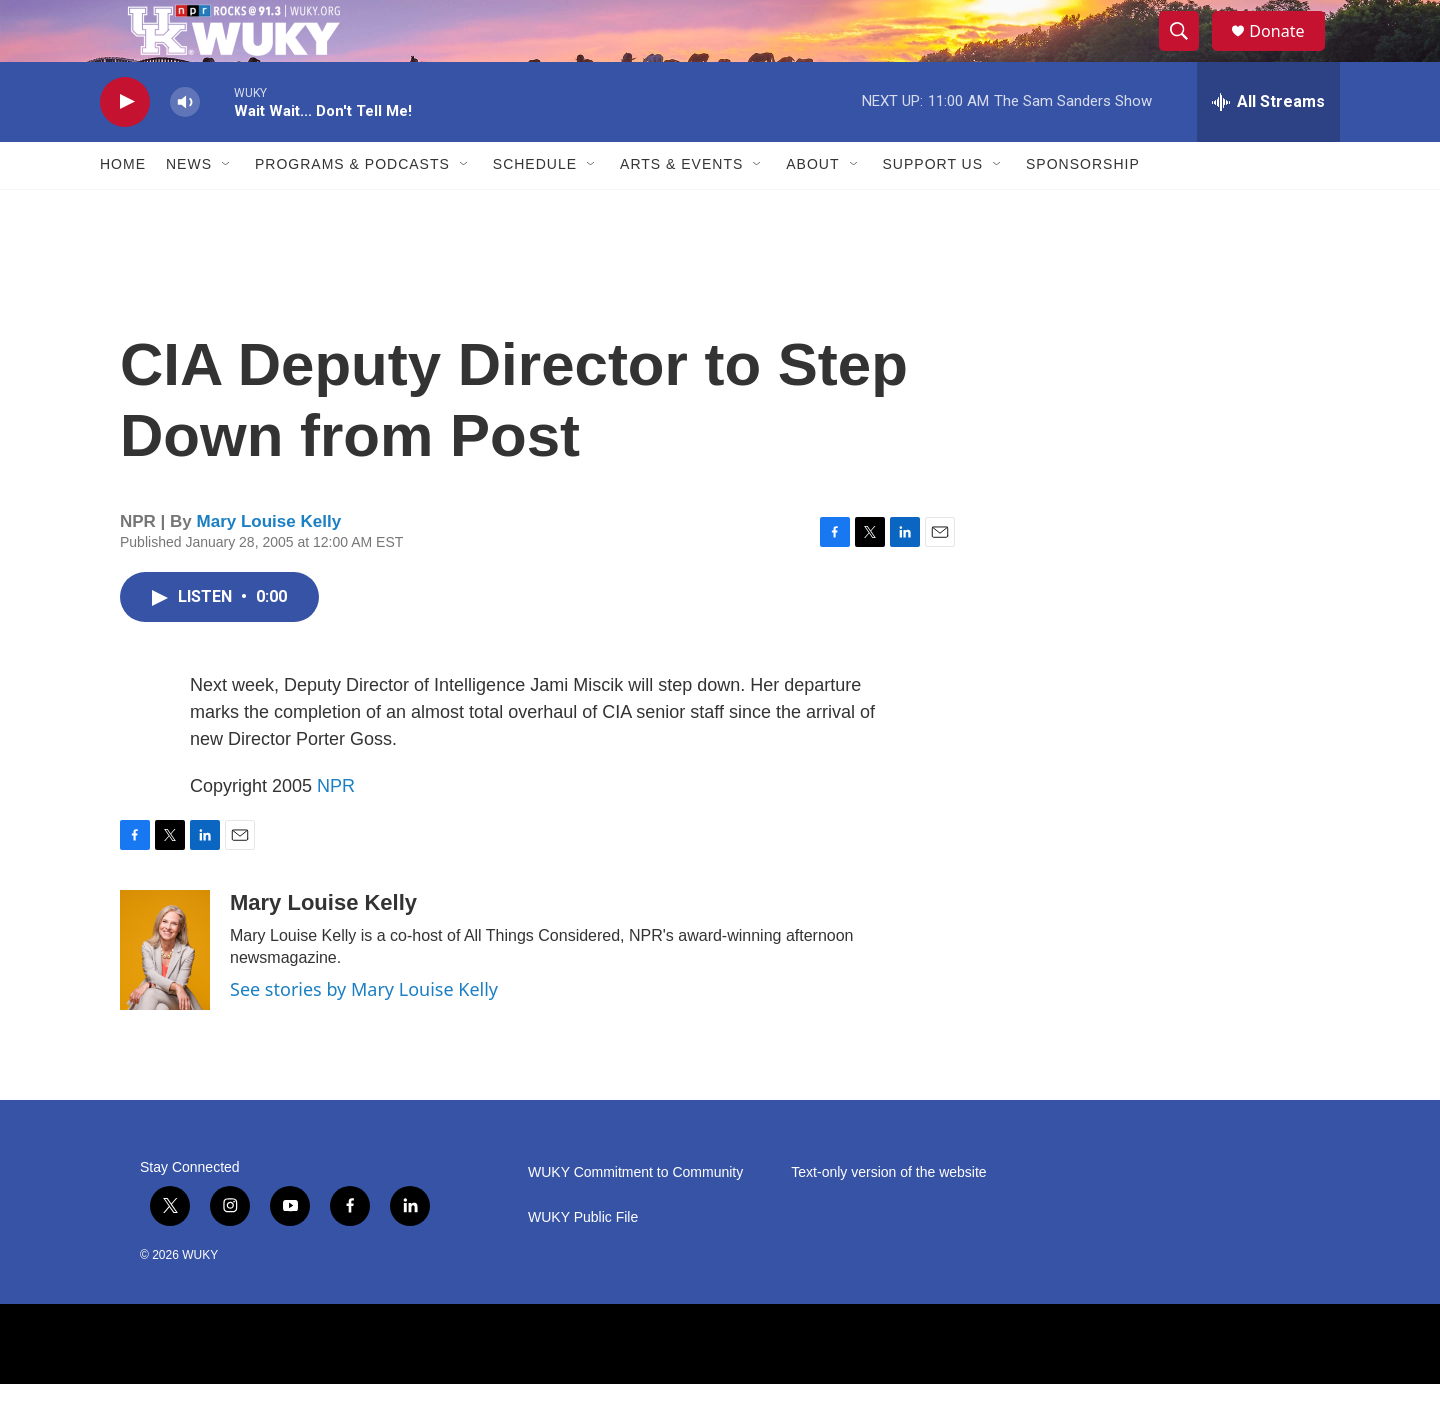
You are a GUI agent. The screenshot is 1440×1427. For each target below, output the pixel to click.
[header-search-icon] (1188, 53)
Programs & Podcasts (352, 208)
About (812, 208)
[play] (125, 145)
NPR (336, 829)
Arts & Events (681, 208)
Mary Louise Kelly (269, 565)
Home (123, 208)
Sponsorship (1083, 208)
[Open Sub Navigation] (227, 208)
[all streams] (1268, 145)
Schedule (535, 208)
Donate (1289, 52)
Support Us (933, 208)
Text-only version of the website (888, 1215)
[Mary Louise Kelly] (165, 993)
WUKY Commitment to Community (635, 1215)
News (189, 208)
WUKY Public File (583, 1260)
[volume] (185, 145)
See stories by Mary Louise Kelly (364, 1032)
